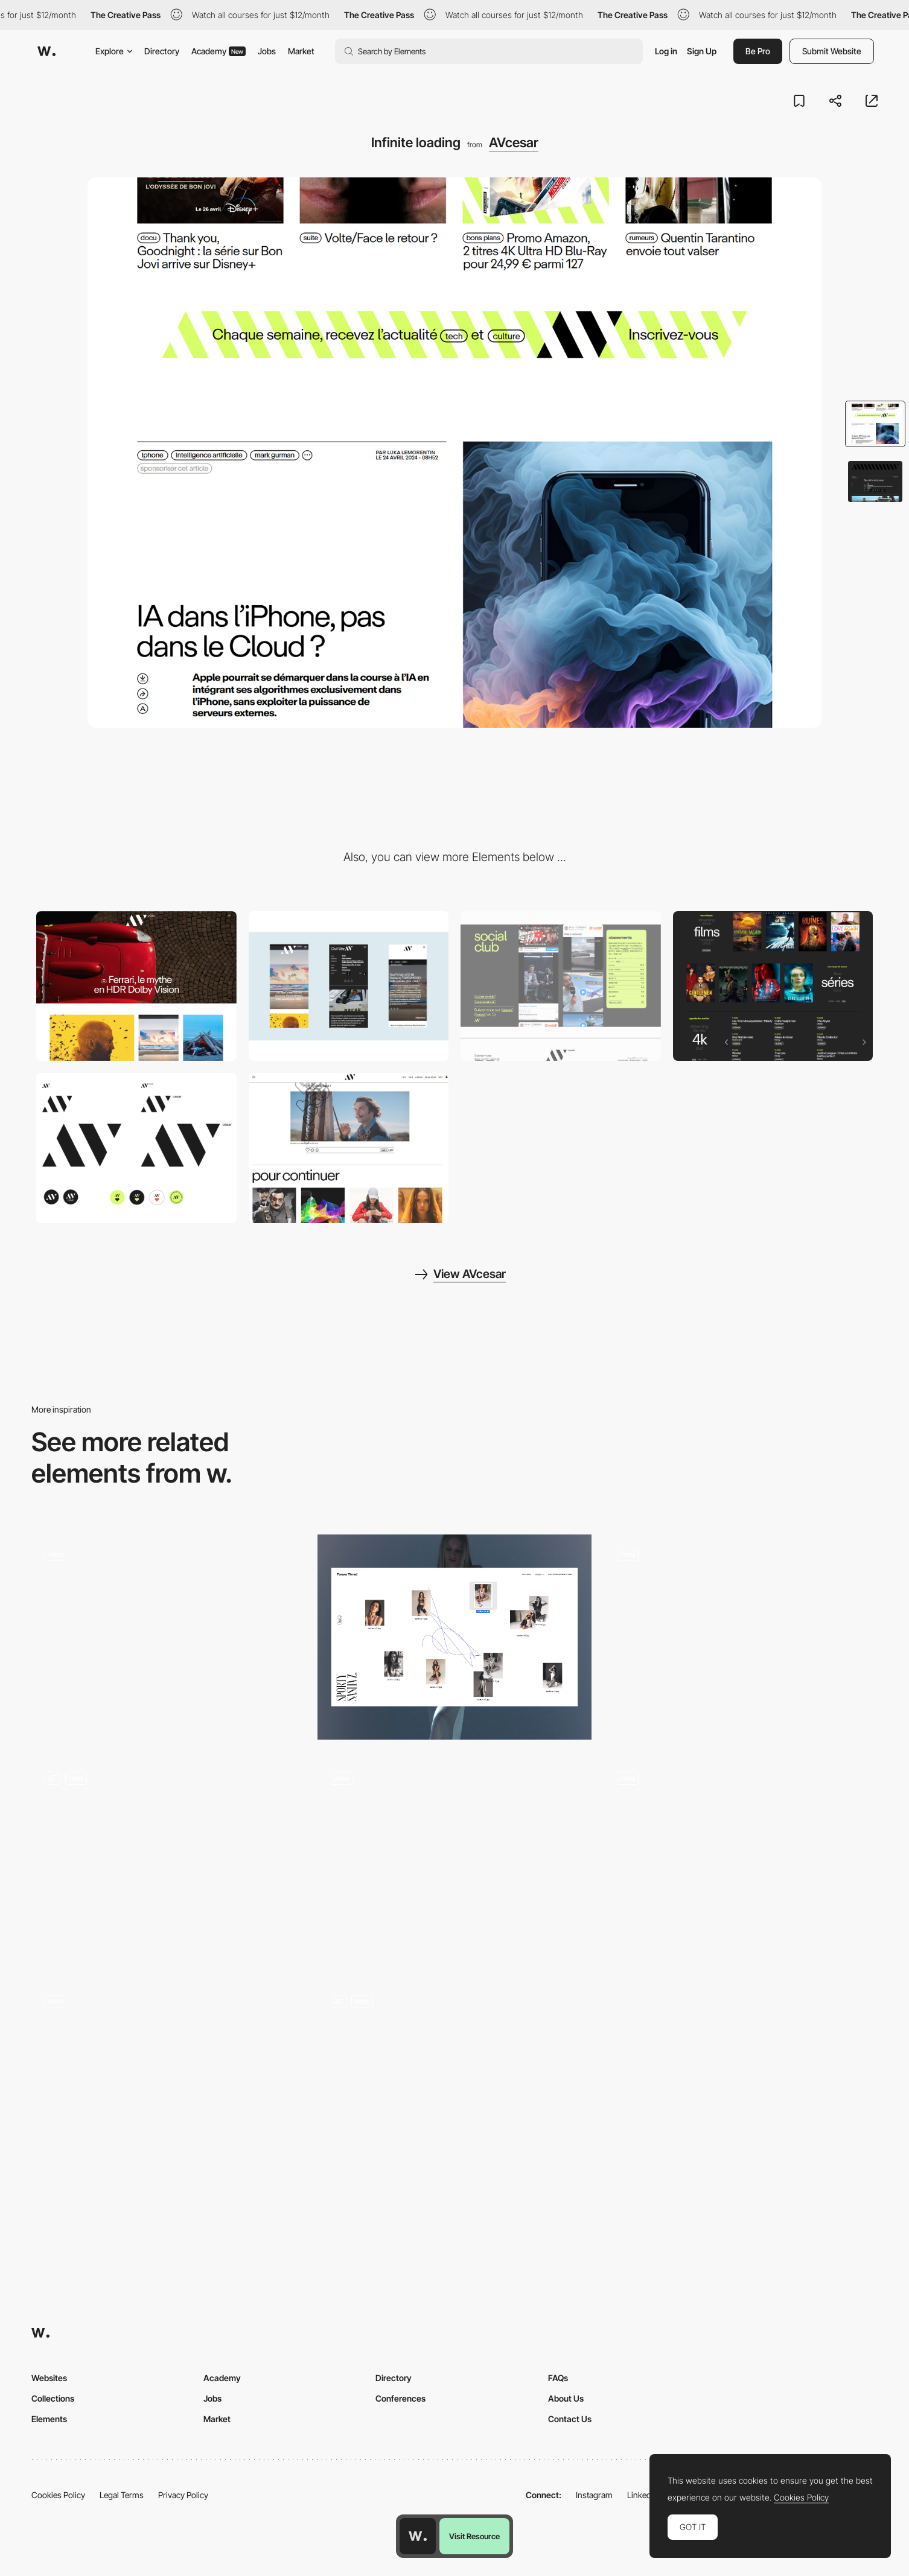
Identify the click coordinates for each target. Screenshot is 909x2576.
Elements (49, 2419)
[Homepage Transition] (741, 1637)
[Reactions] (349, 1148)
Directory (161, 51)
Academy (218, 51)
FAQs (558, 2378)
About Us (566, 2398)
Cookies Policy (58, 2495)
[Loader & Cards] (168, 1637)
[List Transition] (168, 2084)
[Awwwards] (46, 51)
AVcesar (513, 142)
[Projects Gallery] (168, 1835)
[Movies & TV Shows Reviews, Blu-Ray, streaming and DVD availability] (773, 986)
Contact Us (570, 2419)
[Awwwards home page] (418, 2536)
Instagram (594, 2495)
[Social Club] (561, 986)
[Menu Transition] (454, 2084)
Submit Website (831, 51)
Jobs (267, 51)
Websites (49, 2378)
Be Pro (757, 51)
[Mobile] (349, 986)
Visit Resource (474, 2536)
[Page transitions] (741, 1861)
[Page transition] (454, 1861)
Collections (52, 2398)
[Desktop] (136, 986)
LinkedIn (642, 2495)
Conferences (400, 2398)
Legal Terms (122, 2495)
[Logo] (136, 1148)
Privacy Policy (183, 2495)
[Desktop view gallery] (454, 1637)
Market (301, 51)
